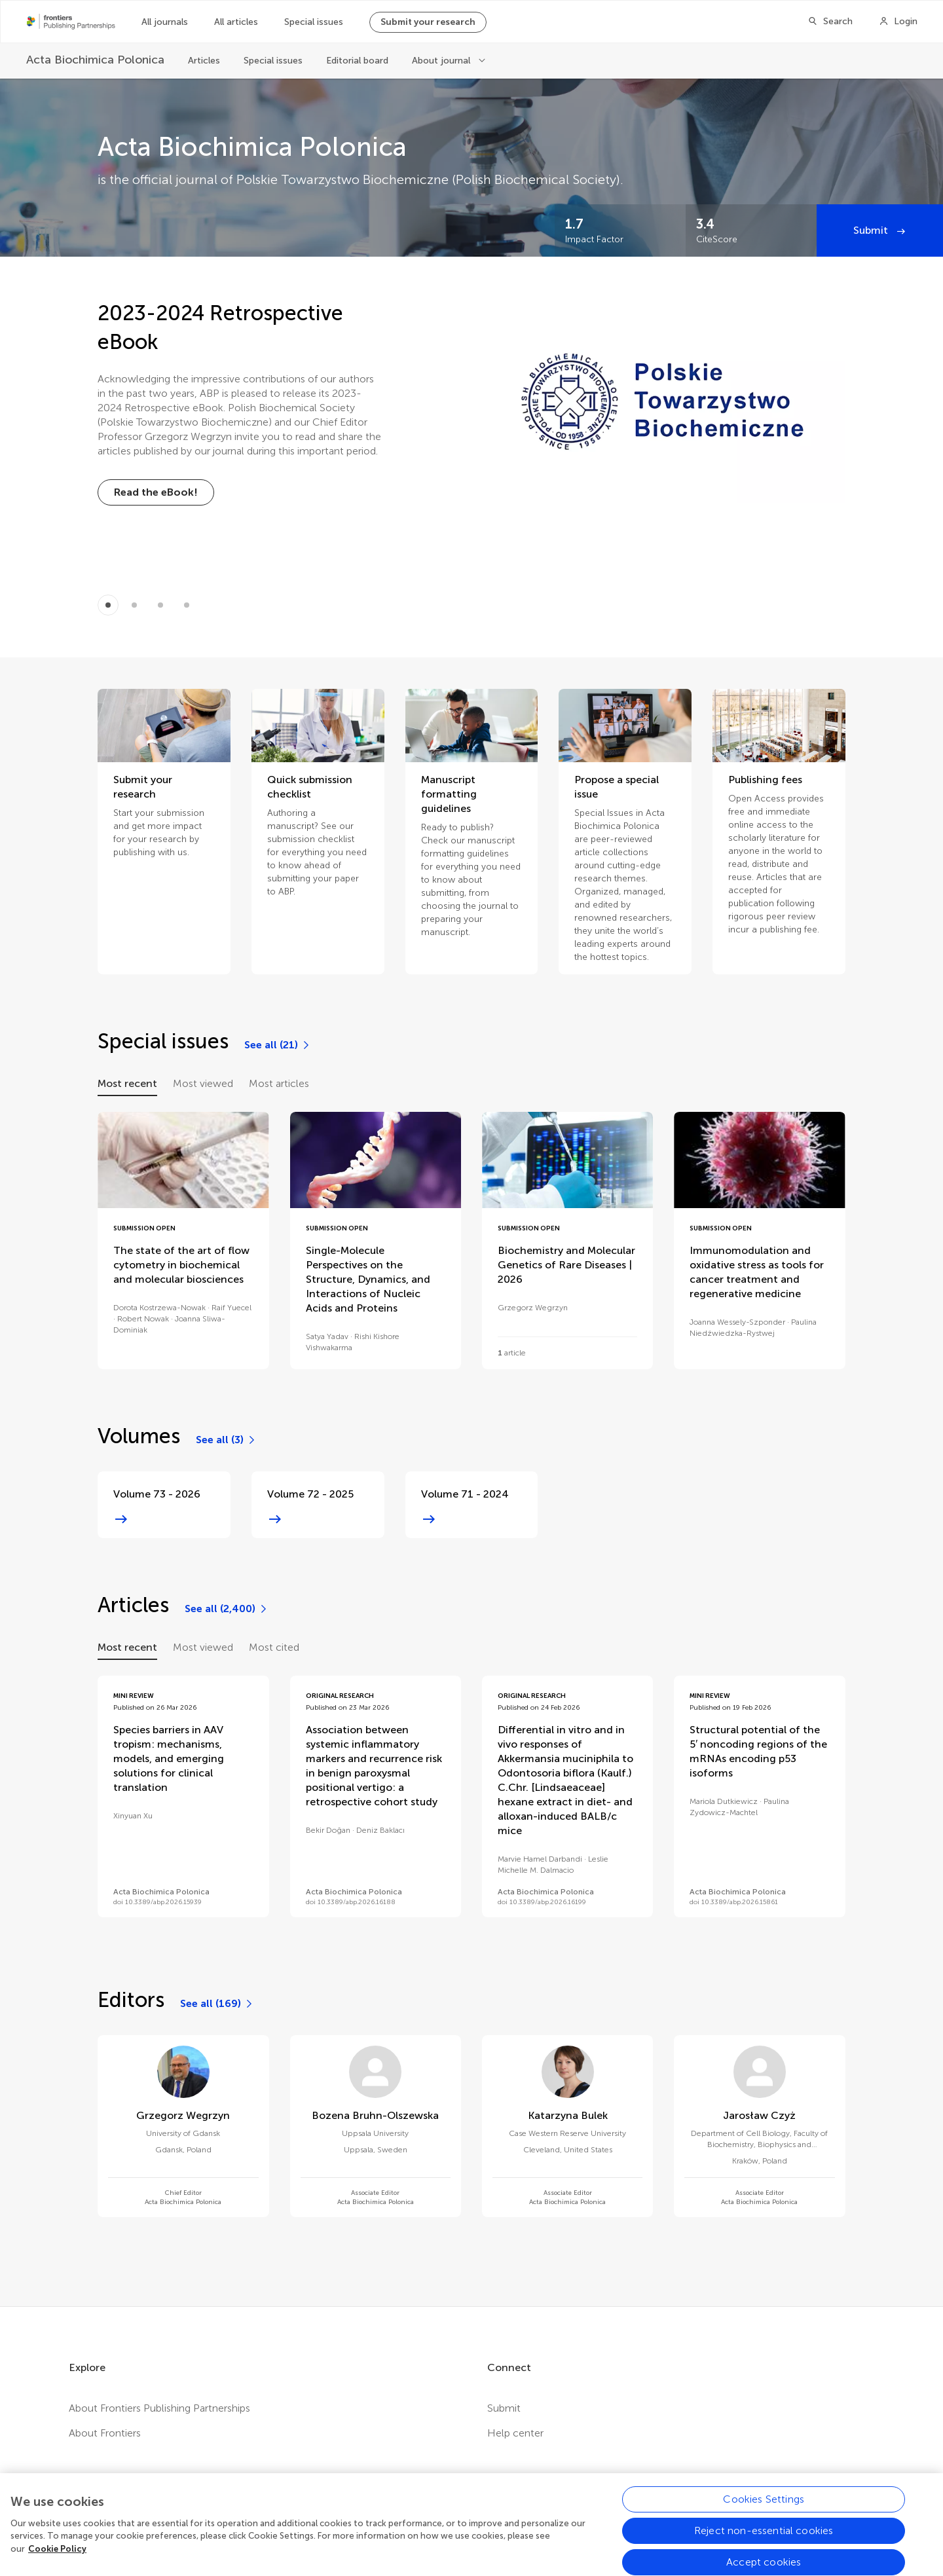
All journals (164, 22)
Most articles (279, 1083)
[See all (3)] (226, 1440)
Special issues (313, 22)
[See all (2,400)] (226, 1609)
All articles (236, 22)
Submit (872, 230)
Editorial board (357, 60)
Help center (515, 2433)
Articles (204, 60)
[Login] (898, 21)
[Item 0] (108, 605)
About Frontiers (105, 2433)
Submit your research (427, 22)
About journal (442, 60)
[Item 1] (134, 605)
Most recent (127, 1083)
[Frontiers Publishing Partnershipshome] (71, 21)
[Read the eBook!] (156, 492)
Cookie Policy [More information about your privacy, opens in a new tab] (57, 2561)
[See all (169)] (217, 2003)
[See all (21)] (277, 1045)
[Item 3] (186, 605)
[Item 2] (160, 605)
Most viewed (203, 1083)
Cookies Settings (763, 2512)
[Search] (830, 21)
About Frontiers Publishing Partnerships (159, 2408)
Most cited (274, 1647)
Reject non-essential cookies (763, 2543)
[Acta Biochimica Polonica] (95, 60)
